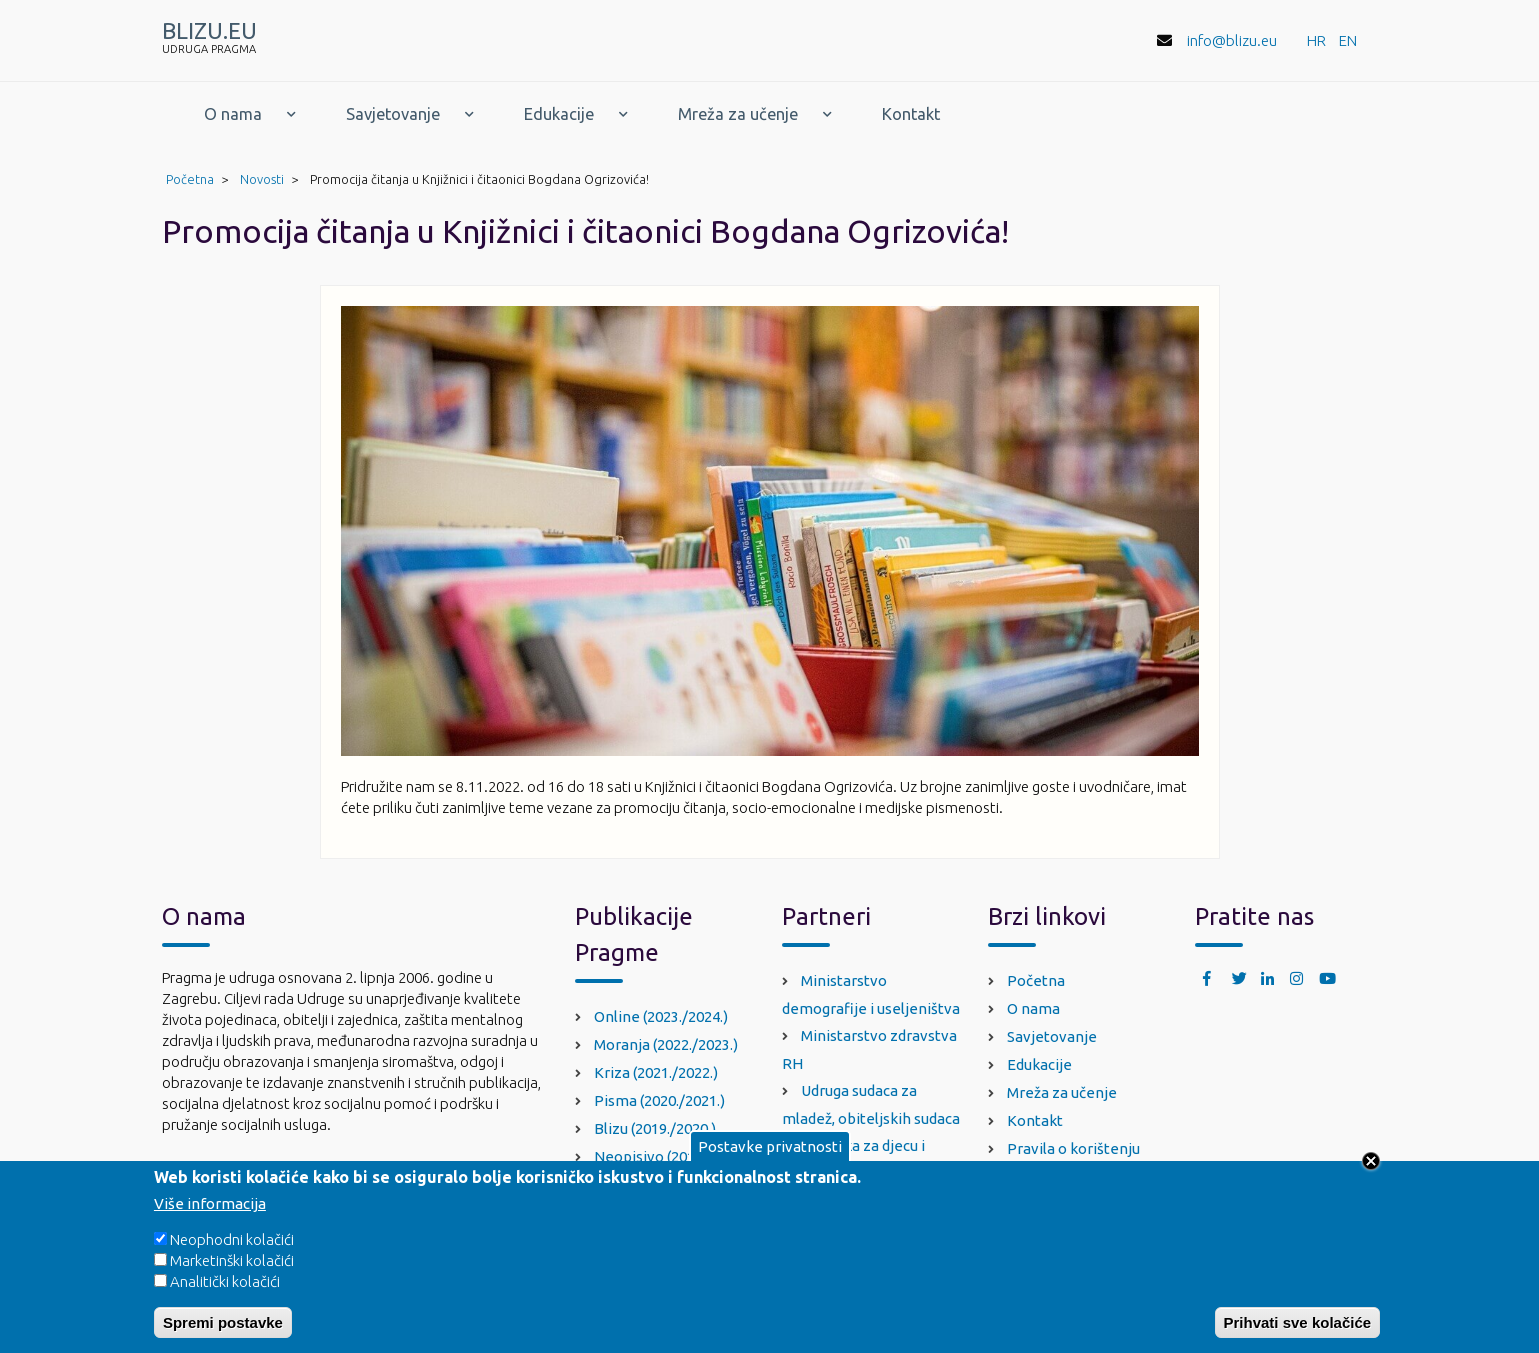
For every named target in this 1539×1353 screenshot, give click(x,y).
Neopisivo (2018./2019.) (673, 1156)
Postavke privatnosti (770, 1159)
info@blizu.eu (1232, 40)
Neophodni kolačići (232, 1252)
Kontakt (911, 114)
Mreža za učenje (738, 114)
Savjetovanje (393, 114)
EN (1348, 40)
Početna (190, 179)
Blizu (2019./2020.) (655, 1128)
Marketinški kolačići (232, 1273)
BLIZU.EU (209, 31)
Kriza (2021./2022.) (656, 1072)
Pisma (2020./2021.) (659, 1100)
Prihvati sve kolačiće (1298, 1335)
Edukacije (559, 114)
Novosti (262, 179)
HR (1316, 40)
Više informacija (210, 1216)
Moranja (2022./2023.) (666, 1044)
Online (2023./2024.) (661, 1016)
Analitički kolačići (225, 1294)
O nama (233, 114)
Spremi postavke (223, 1335)
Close (1371, 1174)
